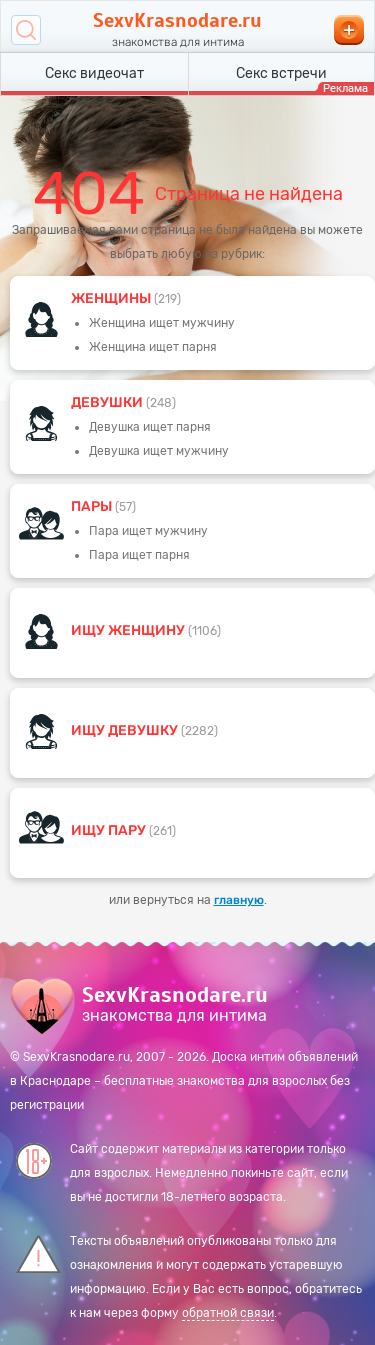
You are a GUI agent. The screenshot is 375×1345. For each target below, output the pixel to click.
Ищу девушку (126, 730)
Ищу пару (110, 830)
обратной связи (228, 1313)
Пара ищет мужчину (148, 531)
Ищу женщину (129, 630)
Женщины (112, 298)
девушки (108, 402)
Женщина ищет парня (153, 347)
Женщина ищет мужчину (162, 323)
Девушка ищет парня (150, 427)
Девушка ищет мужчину (159, 451)
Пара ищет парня (139, 555)
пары (93, 506)
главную (239, 900)
